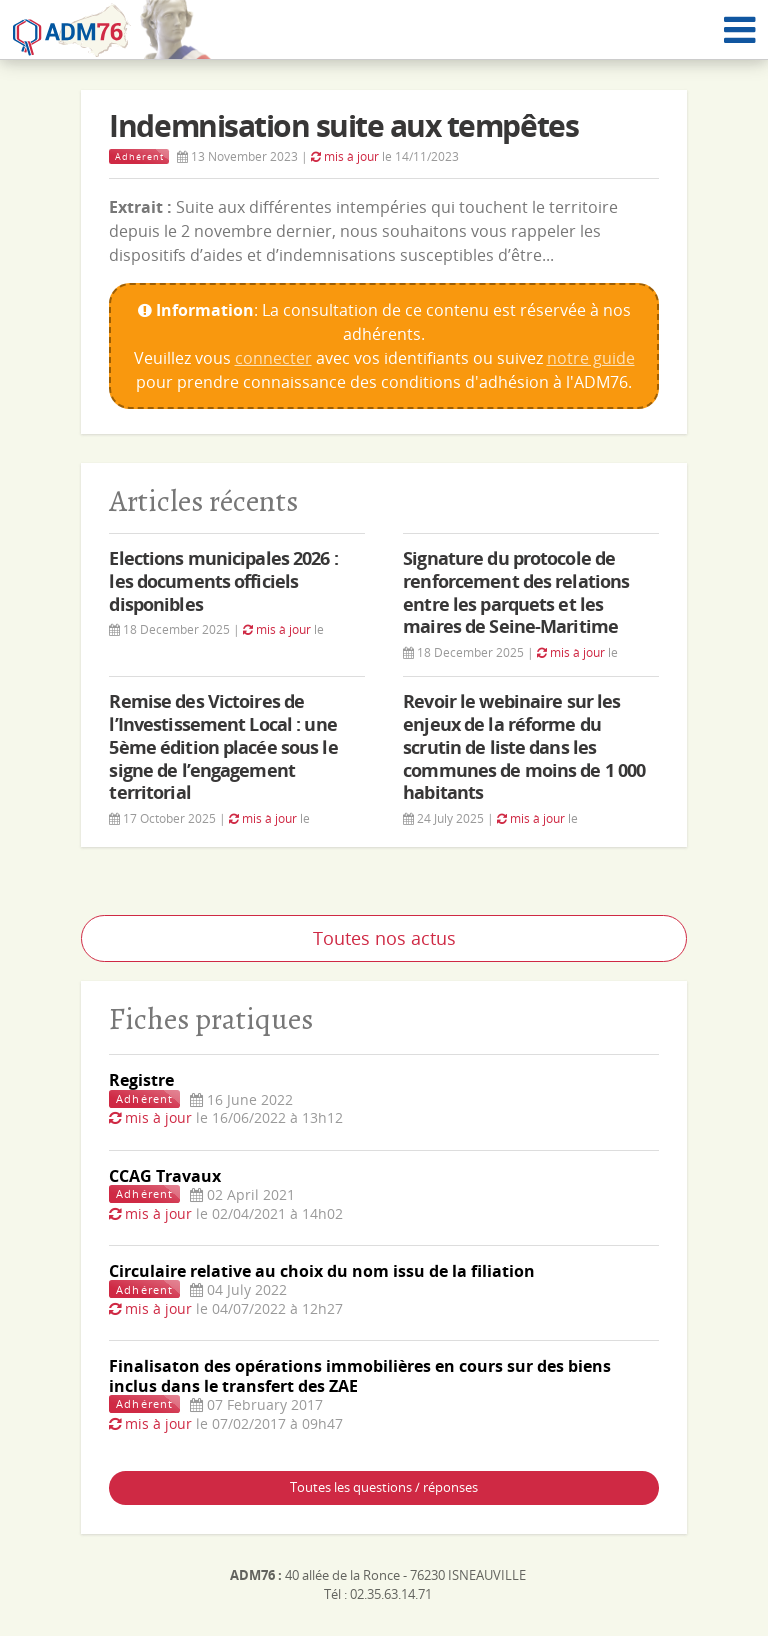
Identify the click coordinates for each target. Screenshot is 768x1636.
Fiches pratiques (211, 1018)
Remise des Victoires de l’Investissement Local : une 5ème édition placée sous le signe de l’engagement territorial (223, 746)
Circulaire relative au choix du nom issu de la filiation (322, 1271)
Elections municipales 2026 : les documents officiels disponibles (223, 581)
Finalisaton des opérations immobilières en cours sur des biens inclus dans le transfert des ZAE (360, 1375)
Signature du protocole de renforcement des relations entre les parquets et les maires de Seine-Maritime (516, 592)
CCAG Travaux (165, 1176)
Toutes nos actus (384, 938)
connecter (273, 358)
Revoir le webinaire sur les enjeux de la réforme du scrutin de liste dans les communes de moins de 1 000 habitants (524, 746)
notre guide (591, 358)
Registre (141, 1080)
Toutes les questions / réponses (384, 1487)
